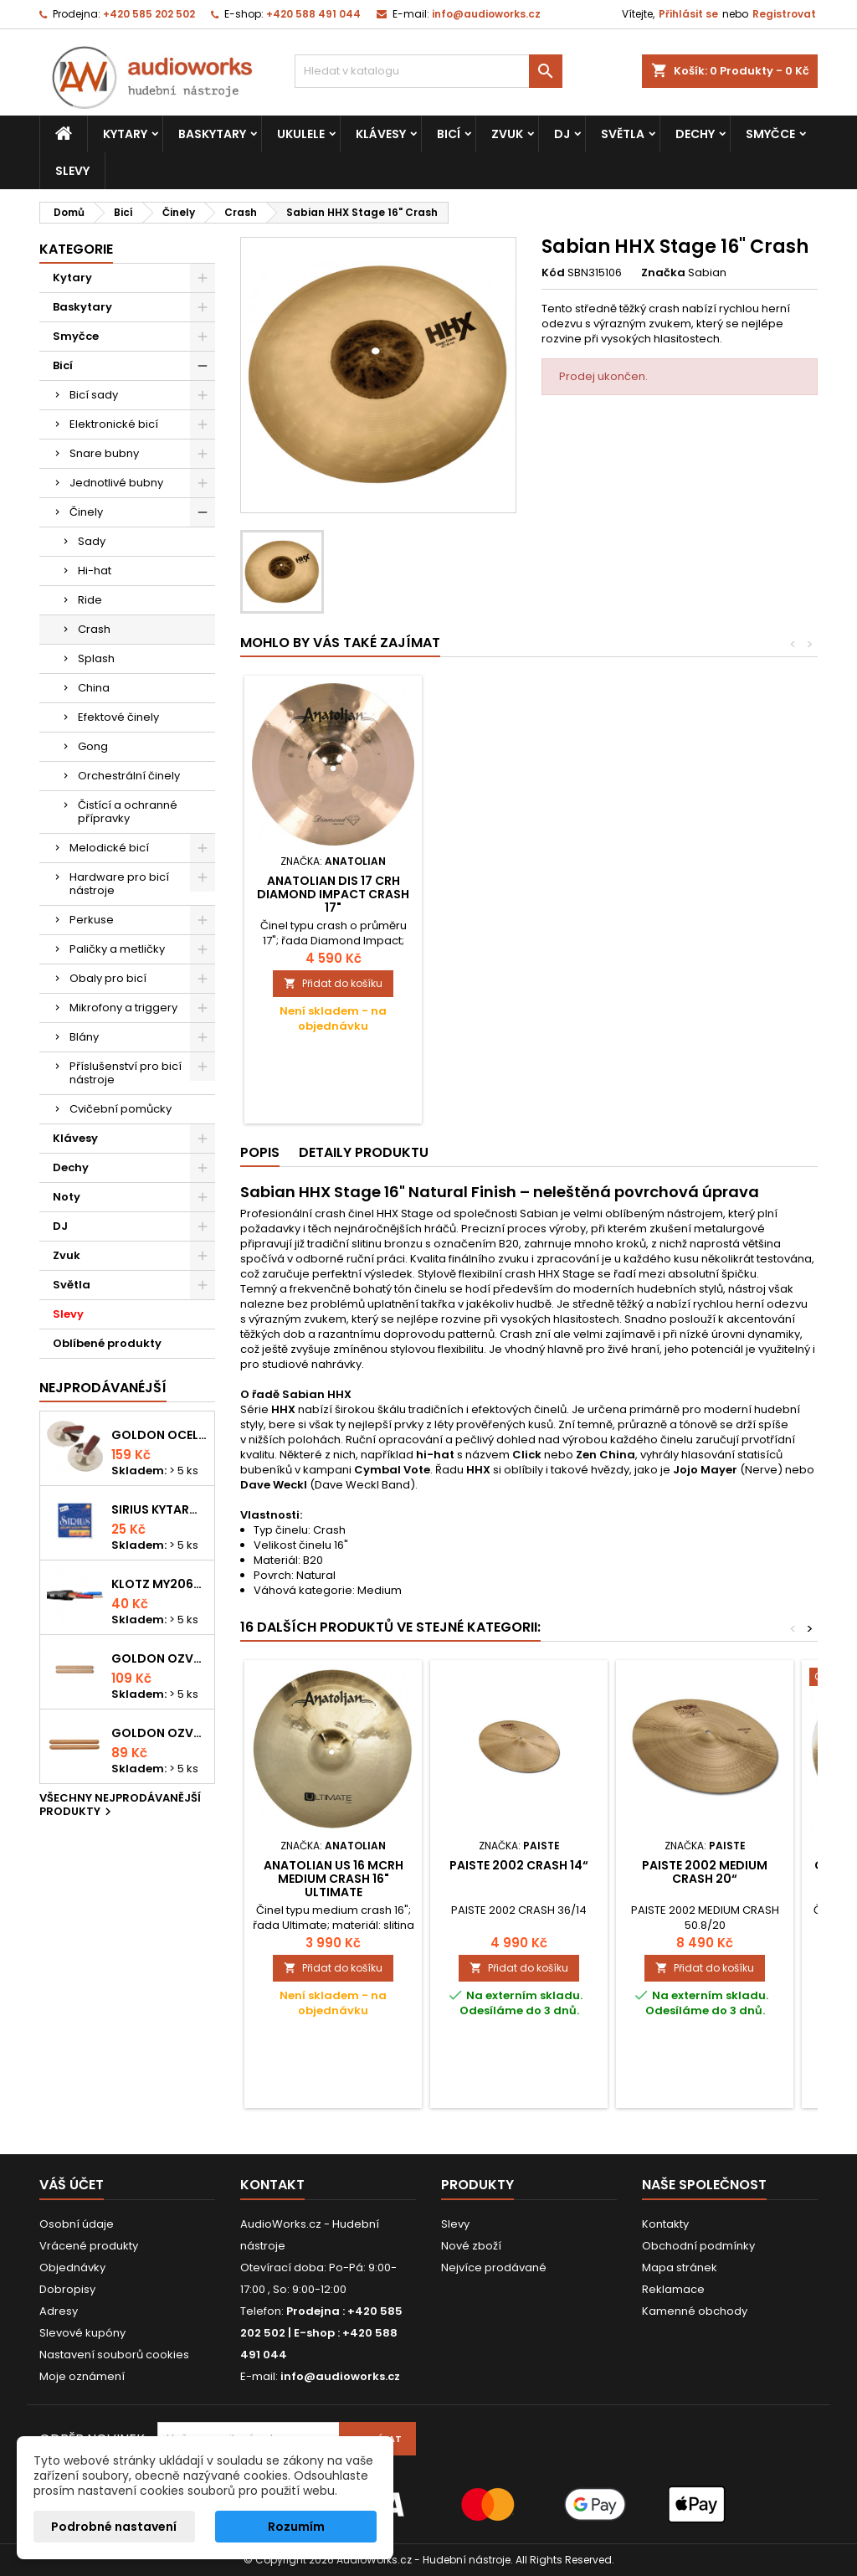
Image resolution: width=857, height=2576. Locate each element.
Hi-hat (94, 570)
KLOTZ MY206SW (159, 1584)
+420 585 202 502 (149, 14)
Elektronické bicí (113, 424)
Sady (91, 541)
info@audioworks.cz (486, 14)
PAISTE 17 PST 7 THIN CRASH (519, 887)
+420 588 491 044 (313, 14)
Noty (66, 1197)
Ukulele (301, 134)
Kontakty (665, 2224)
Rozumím (296, 2526)
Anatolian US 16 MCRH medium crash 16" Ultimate (333, 1878)
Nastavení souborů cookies (114, 2355)
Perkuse (91, 920)
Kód (553, 272)
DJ (562, 134)
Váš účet (71, 2184)
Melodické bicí (109, 848)
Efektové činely (118, 717)
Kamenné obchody (694, 2311)
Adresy (58, 2311)
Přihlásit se (688, 14)
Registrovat (784, 14)
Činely (86, 512)
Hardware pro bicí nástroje (119, 883)
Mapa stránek (679, 2267)
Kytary (125, 134)
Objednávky (72, 2267)
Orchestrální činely (129, 776)
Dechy (695, 134)
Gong (93, 746)
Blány (84, 1037)
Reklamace (673, 2289)
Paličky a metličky (117, 949)
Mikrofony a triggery (123, 1007)
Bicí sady (93, 395)
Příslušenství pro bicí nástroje (125, 1072)
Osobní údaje (76, 2224)
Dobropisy (67, 2289)
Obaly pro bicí (107, 978)
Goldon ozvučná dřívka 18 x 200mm (159, 1658)
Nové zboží (471, 2246)
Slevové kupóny (82, 2333)
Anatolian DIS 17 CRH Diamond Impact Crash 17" (705, 894)
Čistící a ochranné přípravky (127, 811)
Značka (663, 272)
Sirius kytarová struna (159, 1509)
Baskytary (212, 134)
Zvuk (507, 134)
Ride (90, 600)
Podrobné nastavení (114, 2526)
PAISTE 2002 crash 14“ (518, 1865)
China (94, 688)
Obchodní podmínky (698, 2246)
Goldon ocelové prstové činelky (159, 1435)
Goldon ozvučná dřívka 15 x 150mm (159, 1733)
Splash (96, 658)
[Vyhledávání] (428, 71)
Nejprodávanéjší (103, 1387)
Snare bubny (104, 453)
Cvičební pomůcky (120, 1109)
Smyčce (770, 134)
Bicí (448, 134)
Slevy (72, 170)
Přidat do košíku (333, 983)
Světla (622, 134)
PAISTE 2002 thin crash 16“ (333, 887)
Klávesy (381, 134)
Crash (94, 629)
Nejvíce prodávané (494, 2267)
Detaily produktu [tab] (363, 1152)
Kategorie (76, 249)
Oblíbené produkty (107, 1343)
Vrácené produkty (88, 2246)
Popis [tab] (260, 1152)
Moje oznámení (82, 2376)
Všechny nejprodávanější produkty (120, 1805)
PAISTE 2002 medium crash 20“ (704, 1872)
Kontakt (272, 2184)
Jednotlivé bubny (116, 483)
